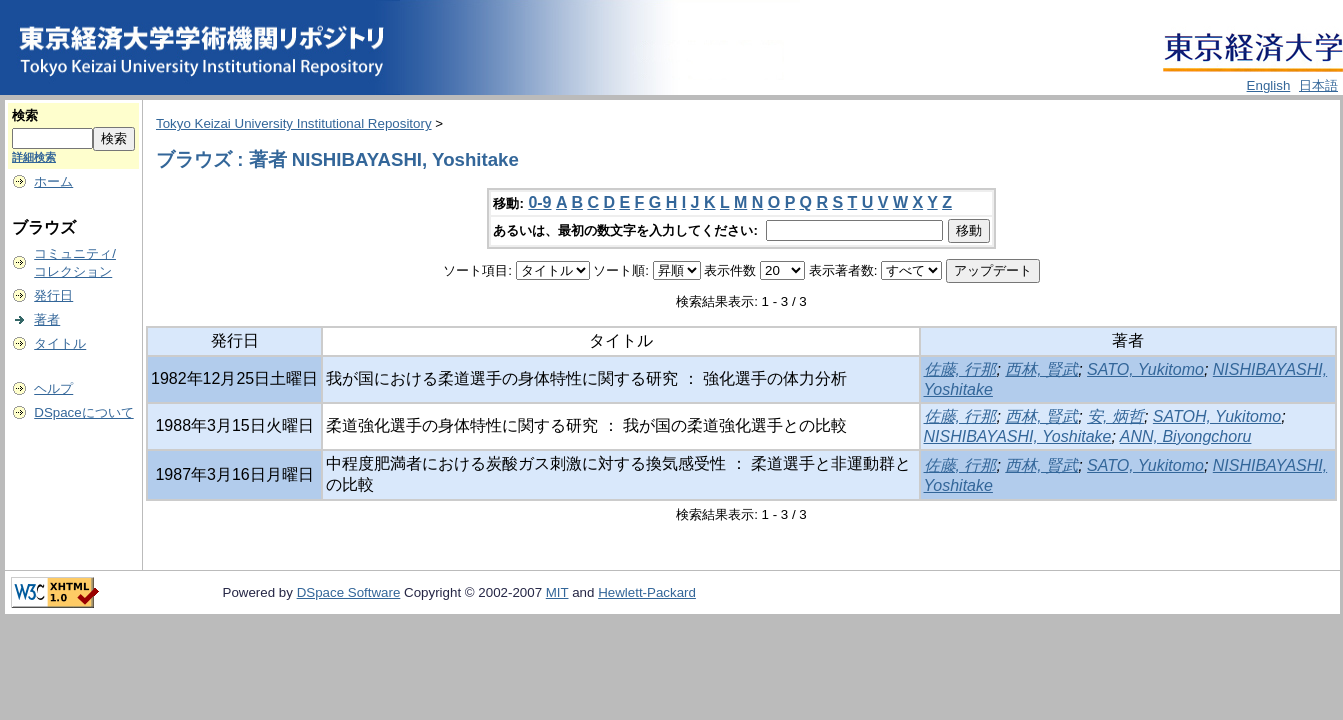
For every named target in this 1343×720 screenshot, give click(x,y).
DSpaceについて (83, 412)
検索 (25, 115)
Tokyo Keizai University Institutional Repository (294, 123)
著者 (47, 319)
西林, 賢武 (1041, 369)
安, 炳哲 (1115, 416)
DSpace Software (349, 592)
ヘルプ (53, 388)
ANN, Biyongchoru (1186, 436)
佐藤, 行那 (960, 369)
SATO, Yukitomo (1145, 369)
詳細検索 (34, 157)
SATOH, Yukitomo (1217, 416)
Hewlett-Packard (647, 592)
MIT (557, 592)
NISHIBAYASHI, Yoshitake (1018, 436)
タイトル (60, 343)
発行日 (53, 295)
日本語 (1318, 85)
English (1269, 85)
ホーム (53, 181)
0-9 (539, 202)
